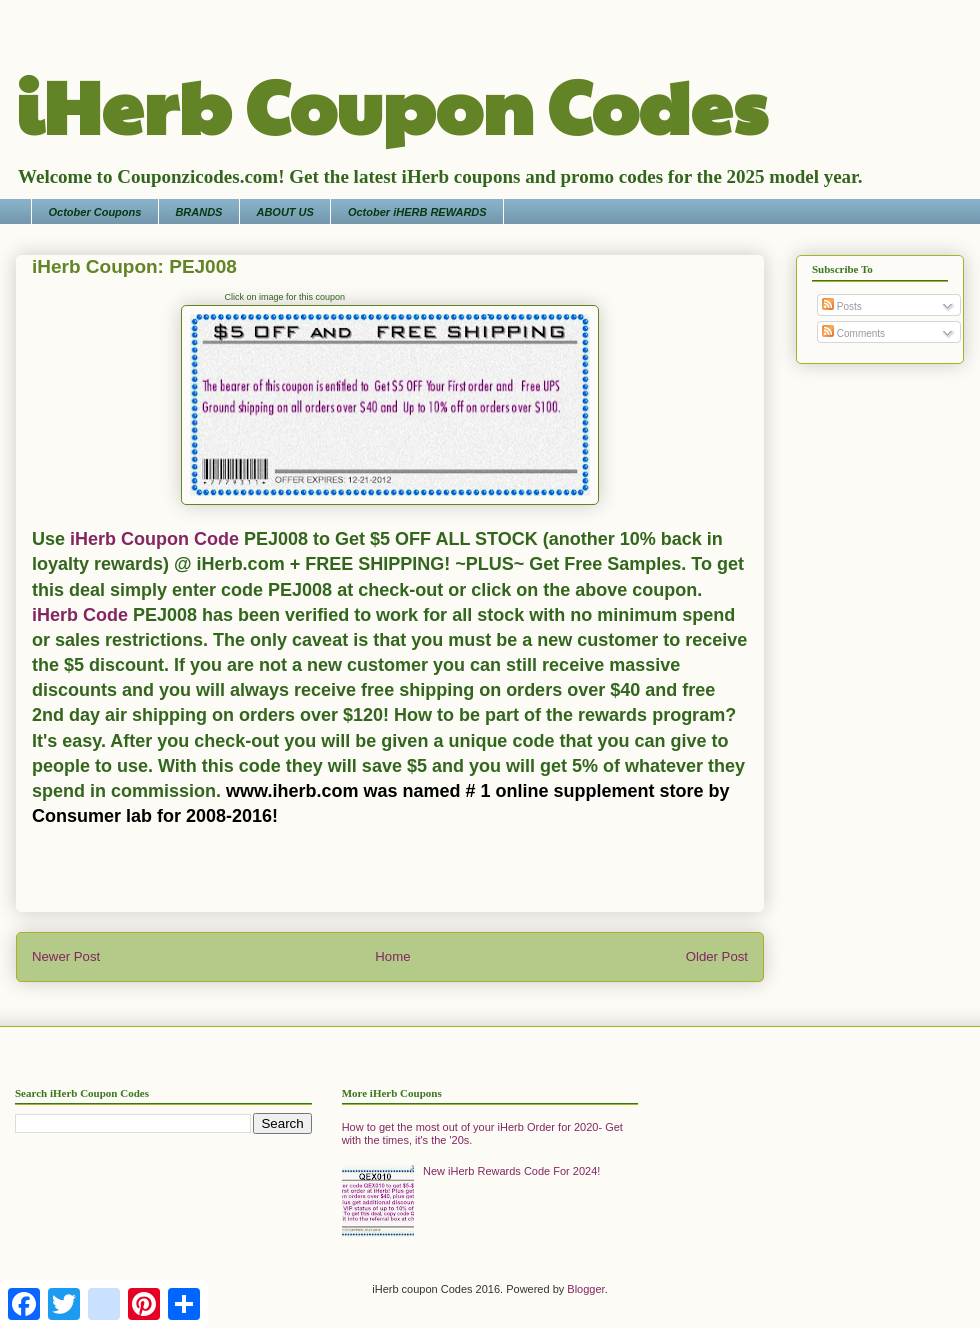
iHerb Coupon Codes (391, 104)
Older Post (717, 956)
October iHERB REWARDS (417, 212)
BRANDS (198, 212)
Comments (853, 333)
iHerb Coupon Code (152, 539)
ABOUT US (284, 212)
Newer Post (66, 956)
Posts (842, 306)
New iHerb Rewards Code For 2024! (511, 1171)
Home (392, 956)
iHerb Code (80, 615)
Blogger (585, 1289)
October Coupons (95, 212)
